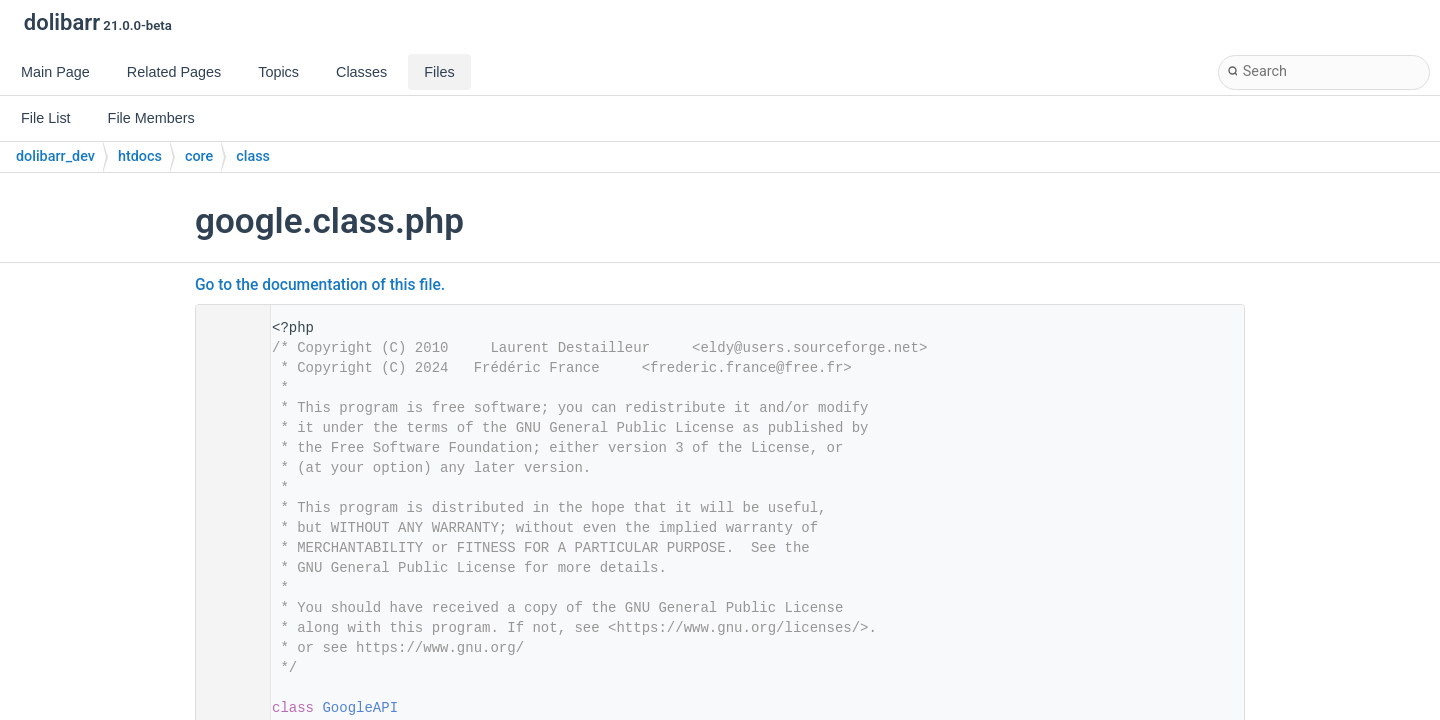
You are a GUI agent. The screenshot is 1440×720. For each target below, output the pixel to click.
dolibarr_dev (55, 156)
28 (227, 708)
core (199, 156)
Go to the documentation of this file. (320, 285)
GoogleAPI (360, 708)
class (253, 156)
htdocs (140, 156)
